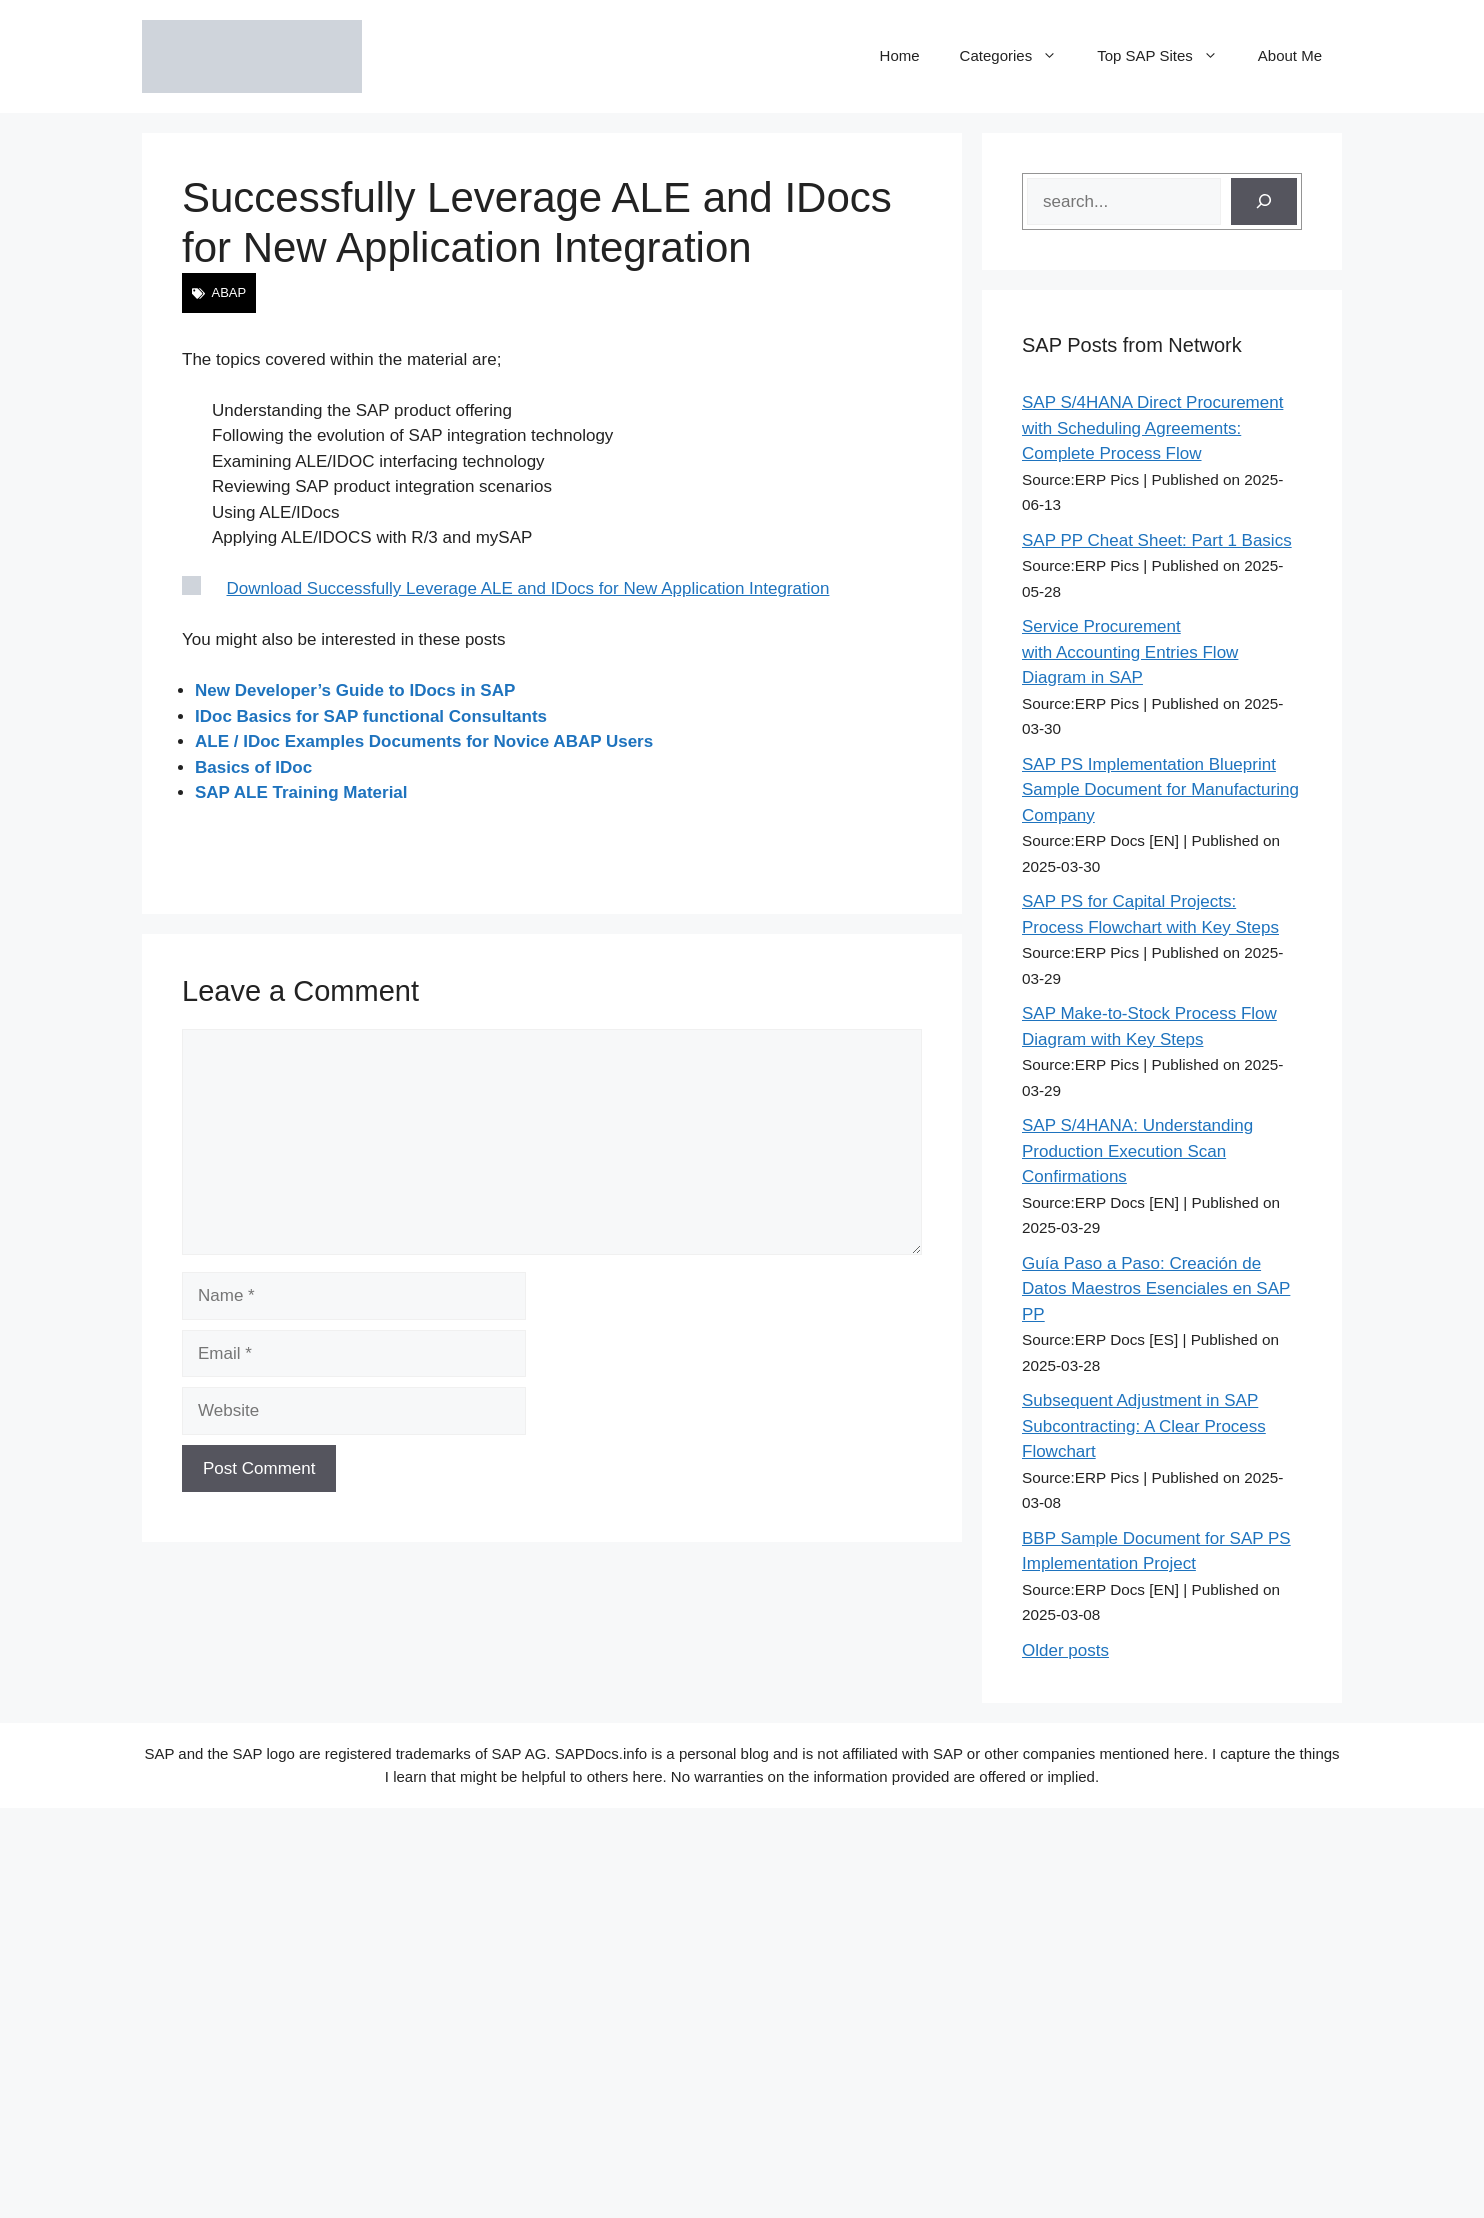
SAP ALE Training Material (301, 792)
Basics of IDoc (253, 767)
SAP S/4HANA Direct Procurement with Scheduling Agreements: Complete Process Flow (1152, 428)
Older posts (1065, 1650)
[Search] (1264, 202)
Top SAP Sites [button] (1167, 56)
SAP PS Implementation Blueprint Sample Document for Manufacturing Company (1160, 790)
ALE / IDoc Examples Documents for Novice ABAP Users (424, 741)
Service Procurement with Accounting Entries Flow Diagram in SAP (1130, 652)
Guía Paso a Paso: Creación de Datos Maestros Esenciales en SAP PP (1156, 1289)
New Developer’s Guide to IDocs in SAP (355, 690)
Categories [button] (1019, 56)
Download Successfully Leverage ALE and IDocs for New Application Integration (528, 588)
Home (900, 55)
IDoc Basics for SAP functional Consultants (371, 716)
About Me (1290, 55)
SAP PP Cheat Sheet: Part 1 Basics (1157, 540)
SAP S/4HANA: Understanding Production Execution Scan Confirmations (1137, 1151)
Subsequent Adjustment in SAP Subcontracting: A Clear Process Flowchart (1144, 1426)
